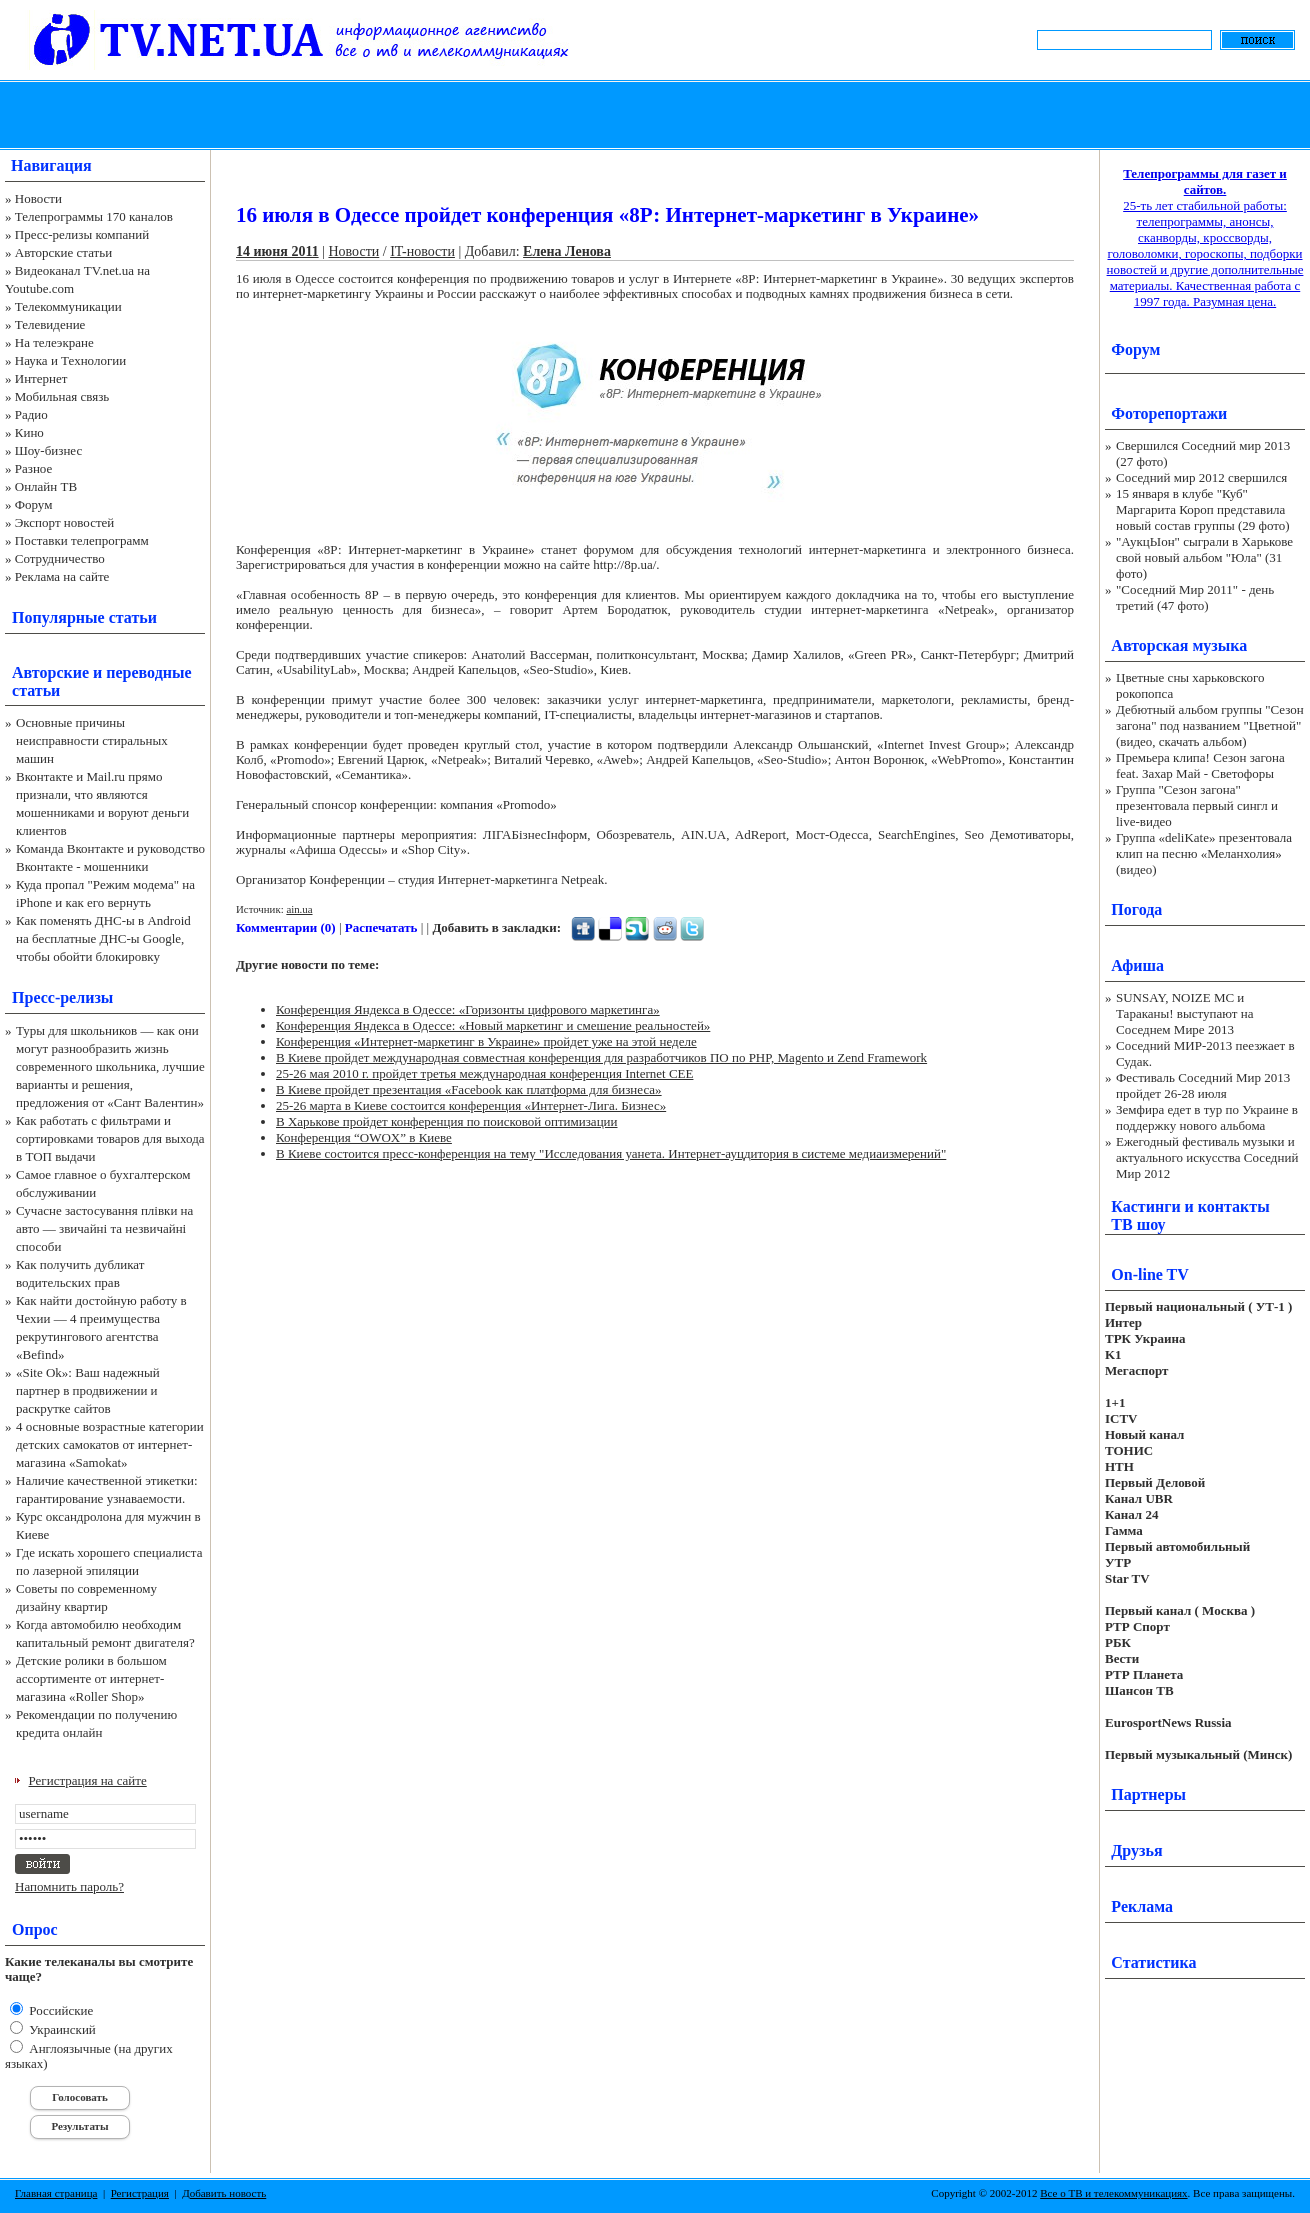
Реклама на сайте (62, 576)
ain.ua (299, 909)
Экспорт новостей (65, 522)
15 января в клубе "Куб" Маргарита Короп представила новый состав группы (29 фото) (1203, 509)
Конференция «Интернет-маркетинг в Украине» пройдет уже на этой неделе (486, 1041)
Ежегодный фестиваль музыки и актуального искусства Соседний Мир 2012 (1207, 1157)
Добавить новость (224, 2193)
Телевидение (50, 324)
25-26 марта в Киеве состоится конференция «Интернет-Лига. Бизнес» (471, 1105)
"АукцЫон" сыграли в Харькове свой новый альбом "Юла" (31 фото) (1204, 557)
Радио (31, 414)
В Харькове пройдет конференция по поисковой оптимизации (447, 1121)
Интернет (41, 378)
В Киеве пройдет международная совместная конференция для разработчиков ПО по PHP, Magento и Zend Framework (601, 1057)
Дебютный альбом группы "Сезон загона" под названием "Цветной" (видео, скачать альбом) (1210, 725)
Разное (34, 468)
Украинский (61, 2029)
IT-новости (422, 251)
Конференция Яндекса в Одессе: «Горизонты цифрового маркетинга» (468, 1009)
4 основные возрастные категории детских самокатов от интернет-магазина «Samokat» (110, 1444)
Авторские (50, 672)
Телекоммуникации (68, 306)
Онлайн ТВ (46, 486)
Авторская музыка (1179, 645)
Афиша (1137, 965)
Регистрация (140, 2193)
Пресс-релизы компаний (82, 234)
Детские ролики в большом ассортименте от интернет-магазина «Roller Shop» (91, 1678)
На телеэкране (54, 342)
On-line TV (1150, 1274)
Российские (59, 2010)
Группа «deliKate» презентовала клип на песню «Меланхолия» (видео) (1204, 853)
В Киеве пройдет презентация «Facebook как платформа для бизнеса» (469, 1089)
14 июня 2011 (277, 251)
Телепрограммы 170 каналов (94, 216)
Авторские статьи (63, 252)
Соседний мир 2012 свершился (1201, 477)
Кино (29, 432)
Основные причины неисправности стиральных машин (92, 740)
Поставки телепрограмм (82, 540)
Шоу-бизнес (48, 450)
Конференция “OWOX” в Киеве (364, 1137)
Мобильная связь (62, 396)
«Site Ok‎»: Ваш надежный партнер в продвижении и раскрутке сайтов (88, 1390)
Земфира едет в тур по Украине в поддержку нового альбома (1207, 1117)
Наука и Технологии (70, 360)
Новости (38, 198)
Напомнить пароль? (69, 1886)
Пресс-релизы (62, 997)
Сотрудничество (60, 558)
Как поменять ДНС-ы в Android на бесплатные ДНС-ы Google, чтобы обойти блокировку (103, 938)
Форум (34, 504)
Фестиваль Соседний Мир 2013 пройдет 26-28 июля (1203, 1085)
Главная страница (56, 2193)
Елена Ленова (567, 251)
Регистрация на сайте (88, 1780)
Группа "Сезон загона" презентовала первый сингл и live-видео (1197, 805)
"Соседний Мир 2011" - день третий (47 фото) (1195, 597)
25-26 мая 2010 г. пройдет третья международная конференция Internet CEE (484, 1073)
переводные (148, 672)
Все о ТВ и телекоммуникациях (1113, 2193)
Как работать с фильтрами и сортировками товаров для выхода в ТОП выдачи (110, 1138)
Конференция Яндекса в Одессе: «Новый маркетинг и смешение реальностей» (493, 1025)
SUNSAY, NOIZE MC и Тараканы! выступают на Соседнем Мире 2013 (1184, 1013)
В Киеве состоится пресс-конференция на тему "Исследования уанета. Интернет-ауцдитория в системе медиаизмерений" (611, 1153)
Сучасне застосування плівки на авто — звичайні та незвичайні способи (104, 1228)
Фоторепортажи (1169, 413)
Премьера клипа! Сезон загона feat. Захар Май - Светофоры (1200, 765)
